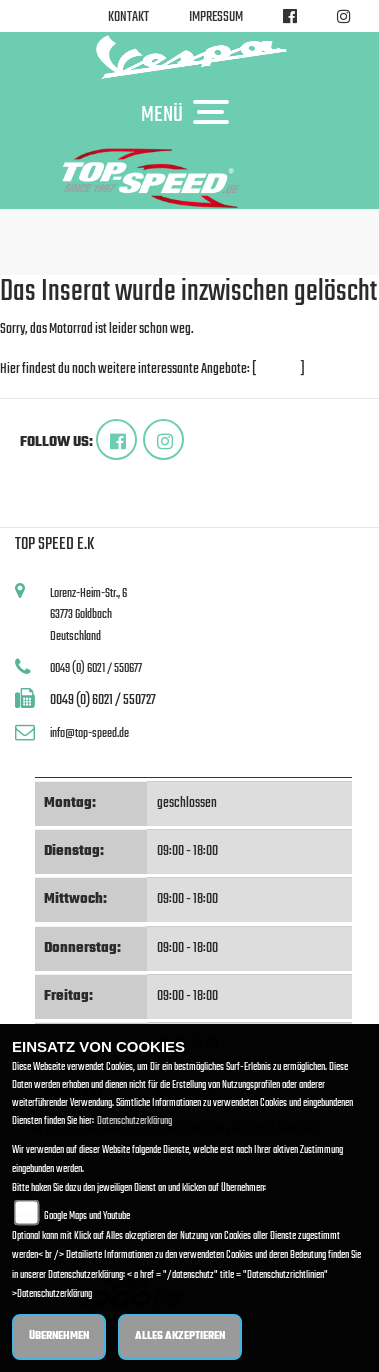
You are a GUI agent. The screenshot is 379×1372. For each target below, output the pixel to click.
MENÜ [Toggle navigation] (190, 114)
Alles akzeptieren (180, 1336)
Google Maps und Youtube (87, 1216)
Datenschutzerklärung (134, 1121)
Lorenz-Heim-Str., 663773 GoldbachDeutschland (88, 615)
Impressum (216, 17)
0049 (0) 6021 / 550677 (96, 668)
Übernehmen (59, 1336)
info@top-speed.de (89, 733)
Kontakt (128, 17)
